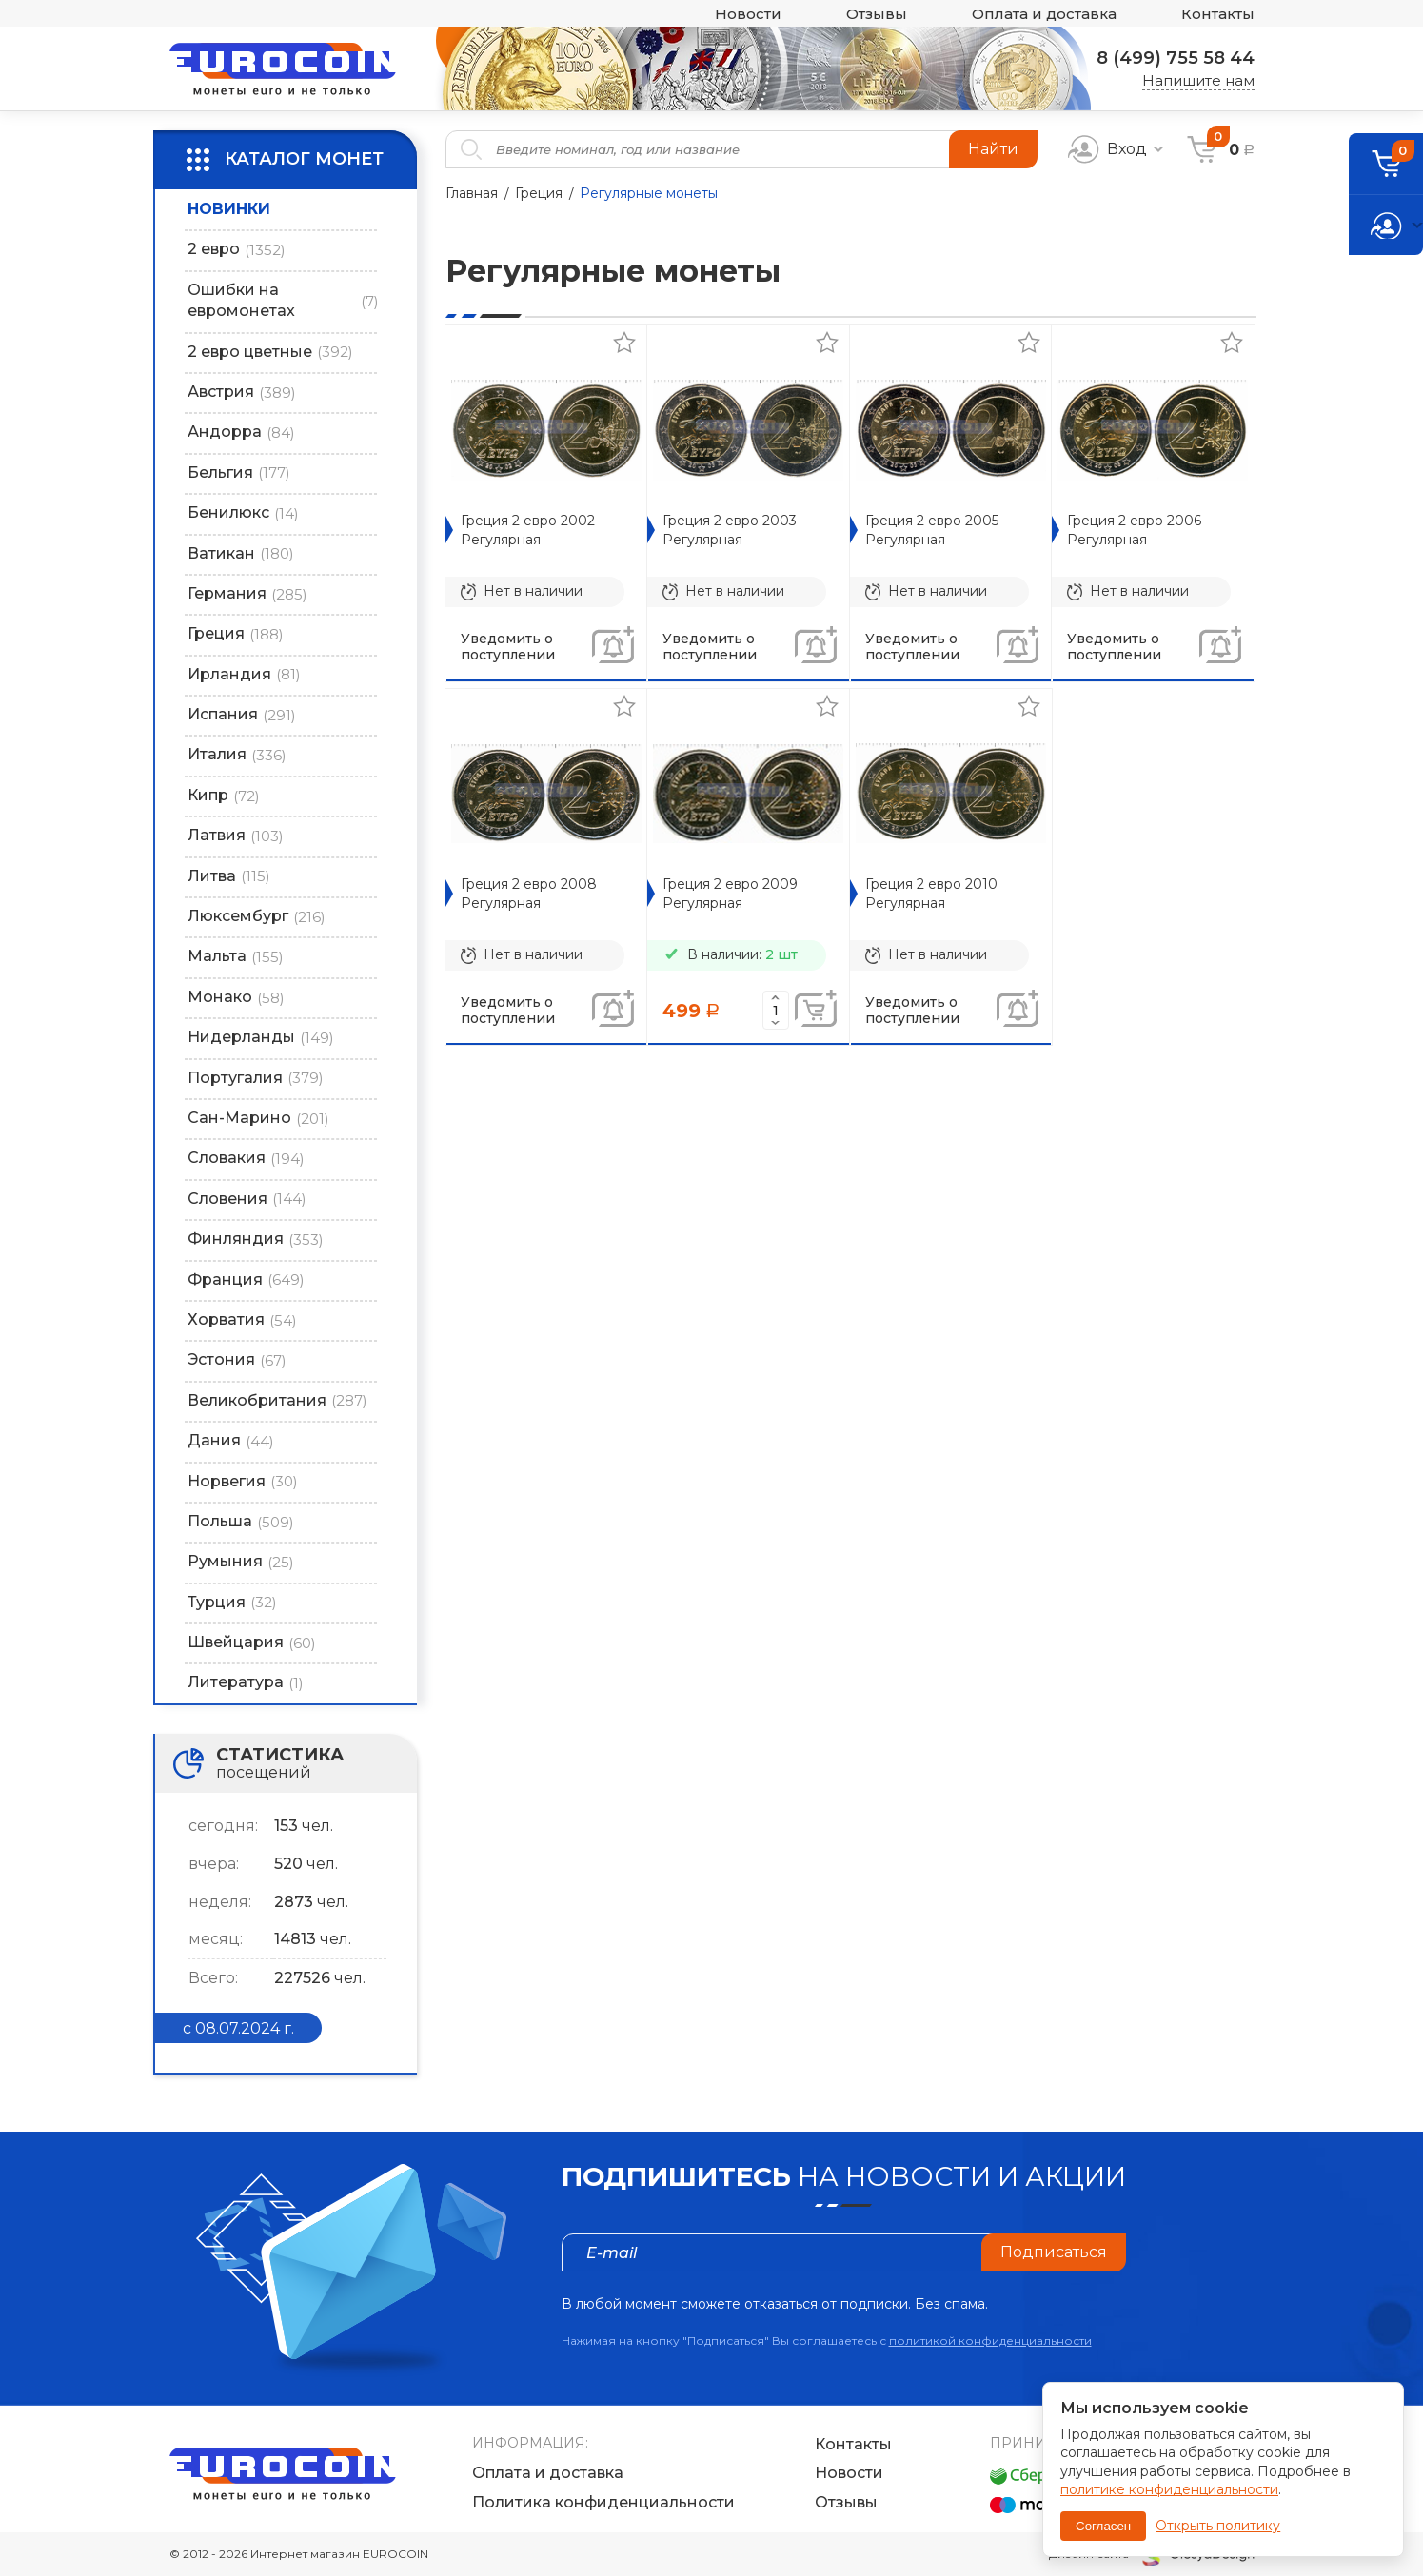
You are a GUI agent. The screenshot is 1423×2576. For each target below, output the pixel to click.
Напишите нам (1198, 80)
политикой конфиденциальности (990, 2340)
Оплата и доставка (1044, 14)
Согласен (1103, 2526)
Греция (539, 193)
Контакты (1218, 14)
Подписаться (1053, 2252)
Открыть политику (1218, 2525)
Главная (471, 193)
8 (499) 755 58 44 (1176, 58)
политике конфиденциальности (1169, 2489)
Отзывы (876, 14)
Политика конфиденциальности (603, 2502)
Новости (748, 14)
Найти (993, 149)
